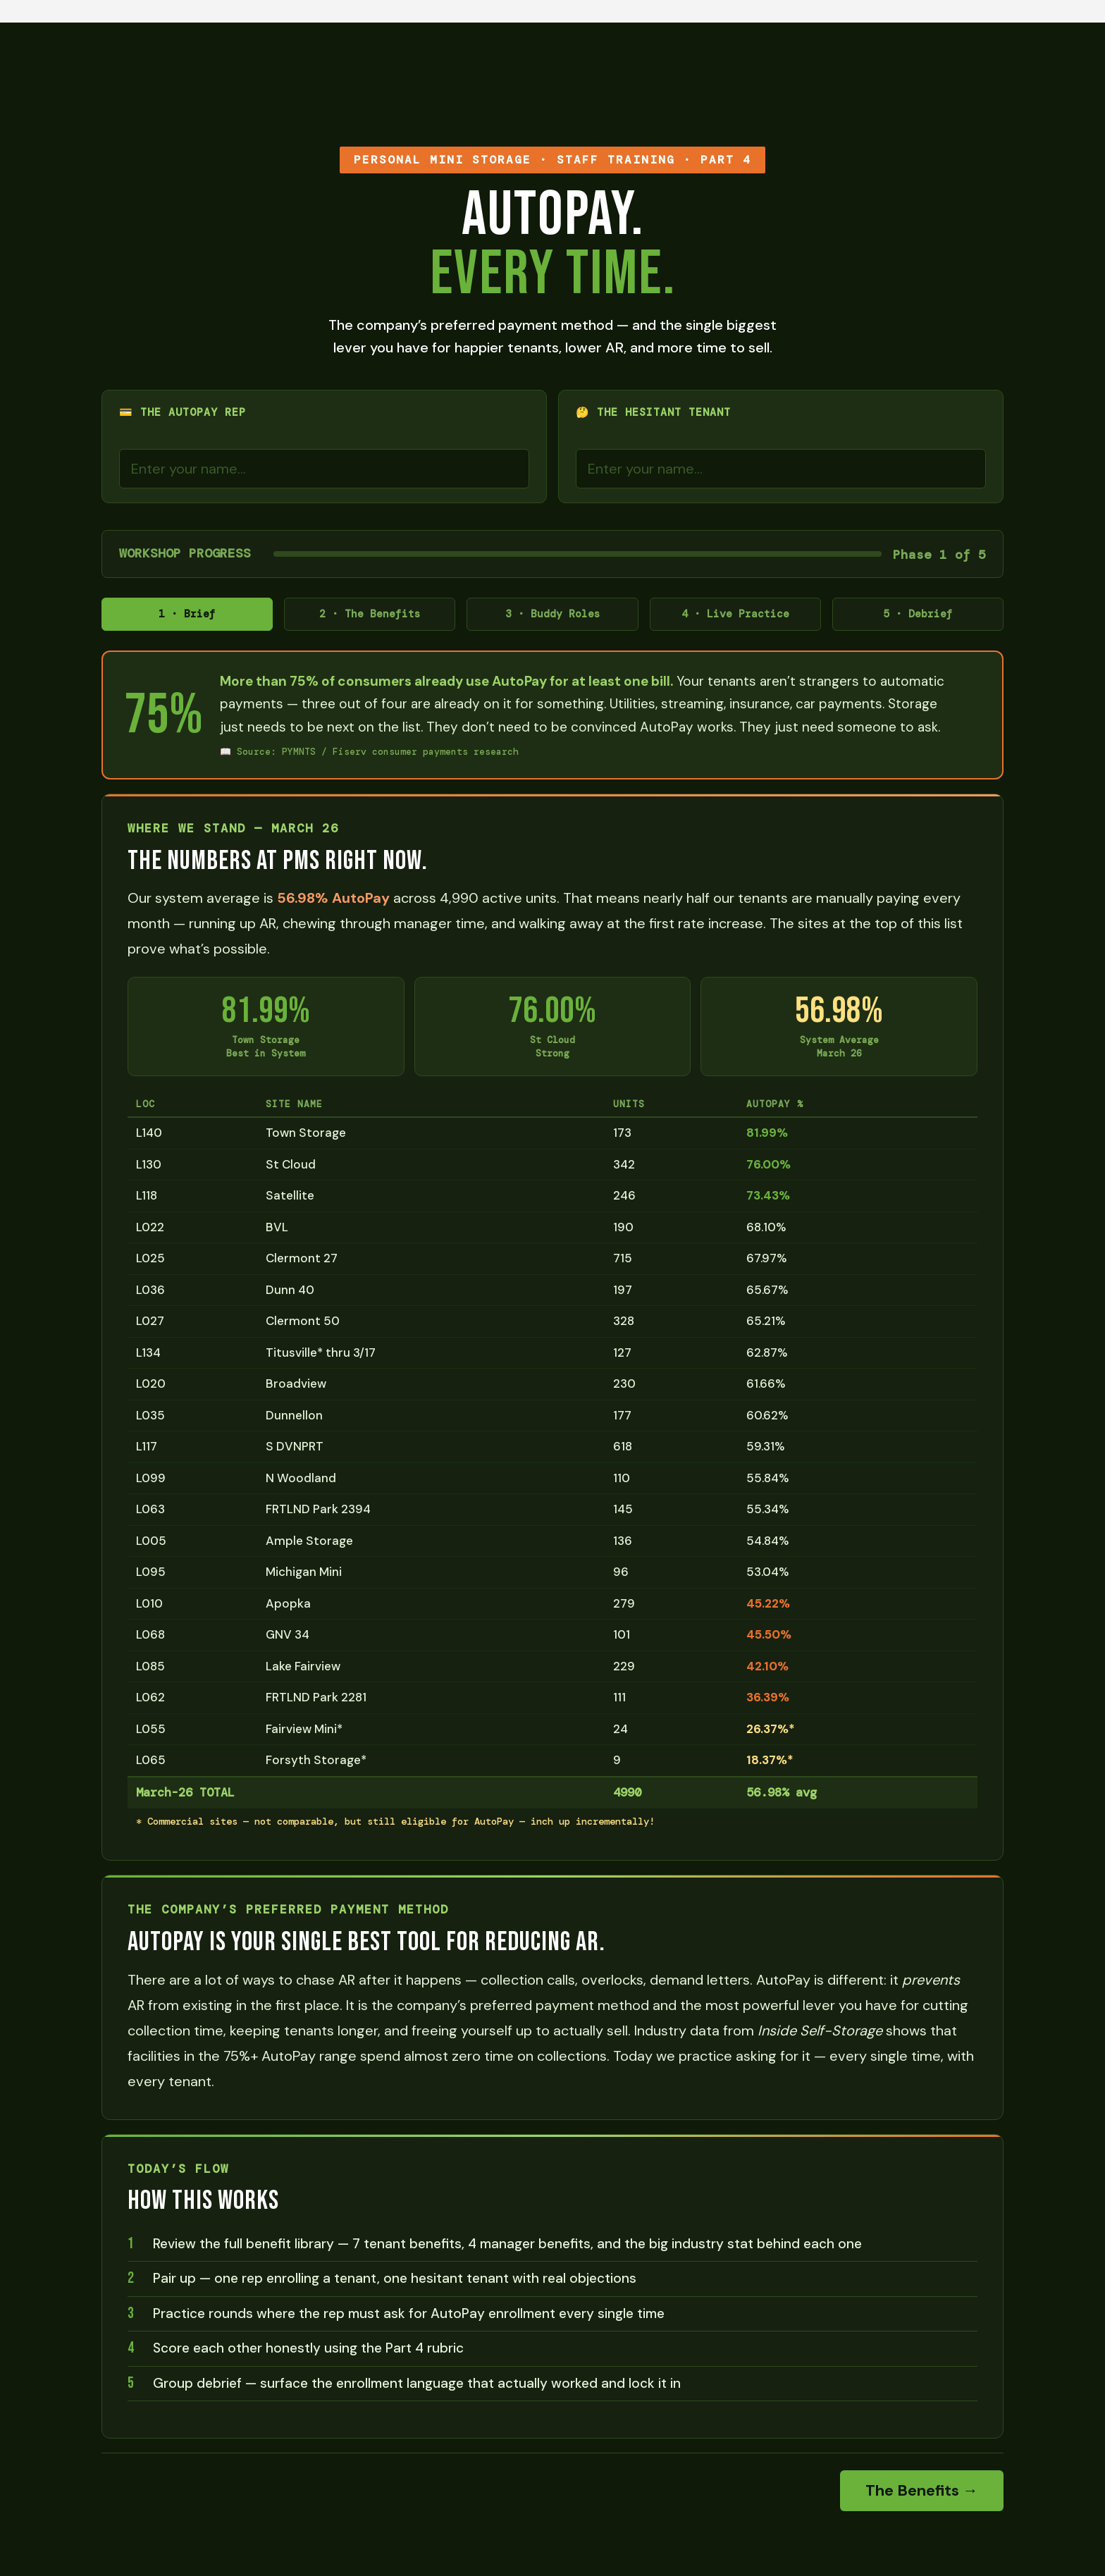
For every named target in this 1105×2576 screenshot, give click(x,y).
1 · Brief (187, 616)
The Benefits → (921, 2496)
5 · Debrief (917, 616)
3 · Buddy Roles (552, 616)
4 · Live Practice (735, 616)
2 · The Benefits (370, 616)
